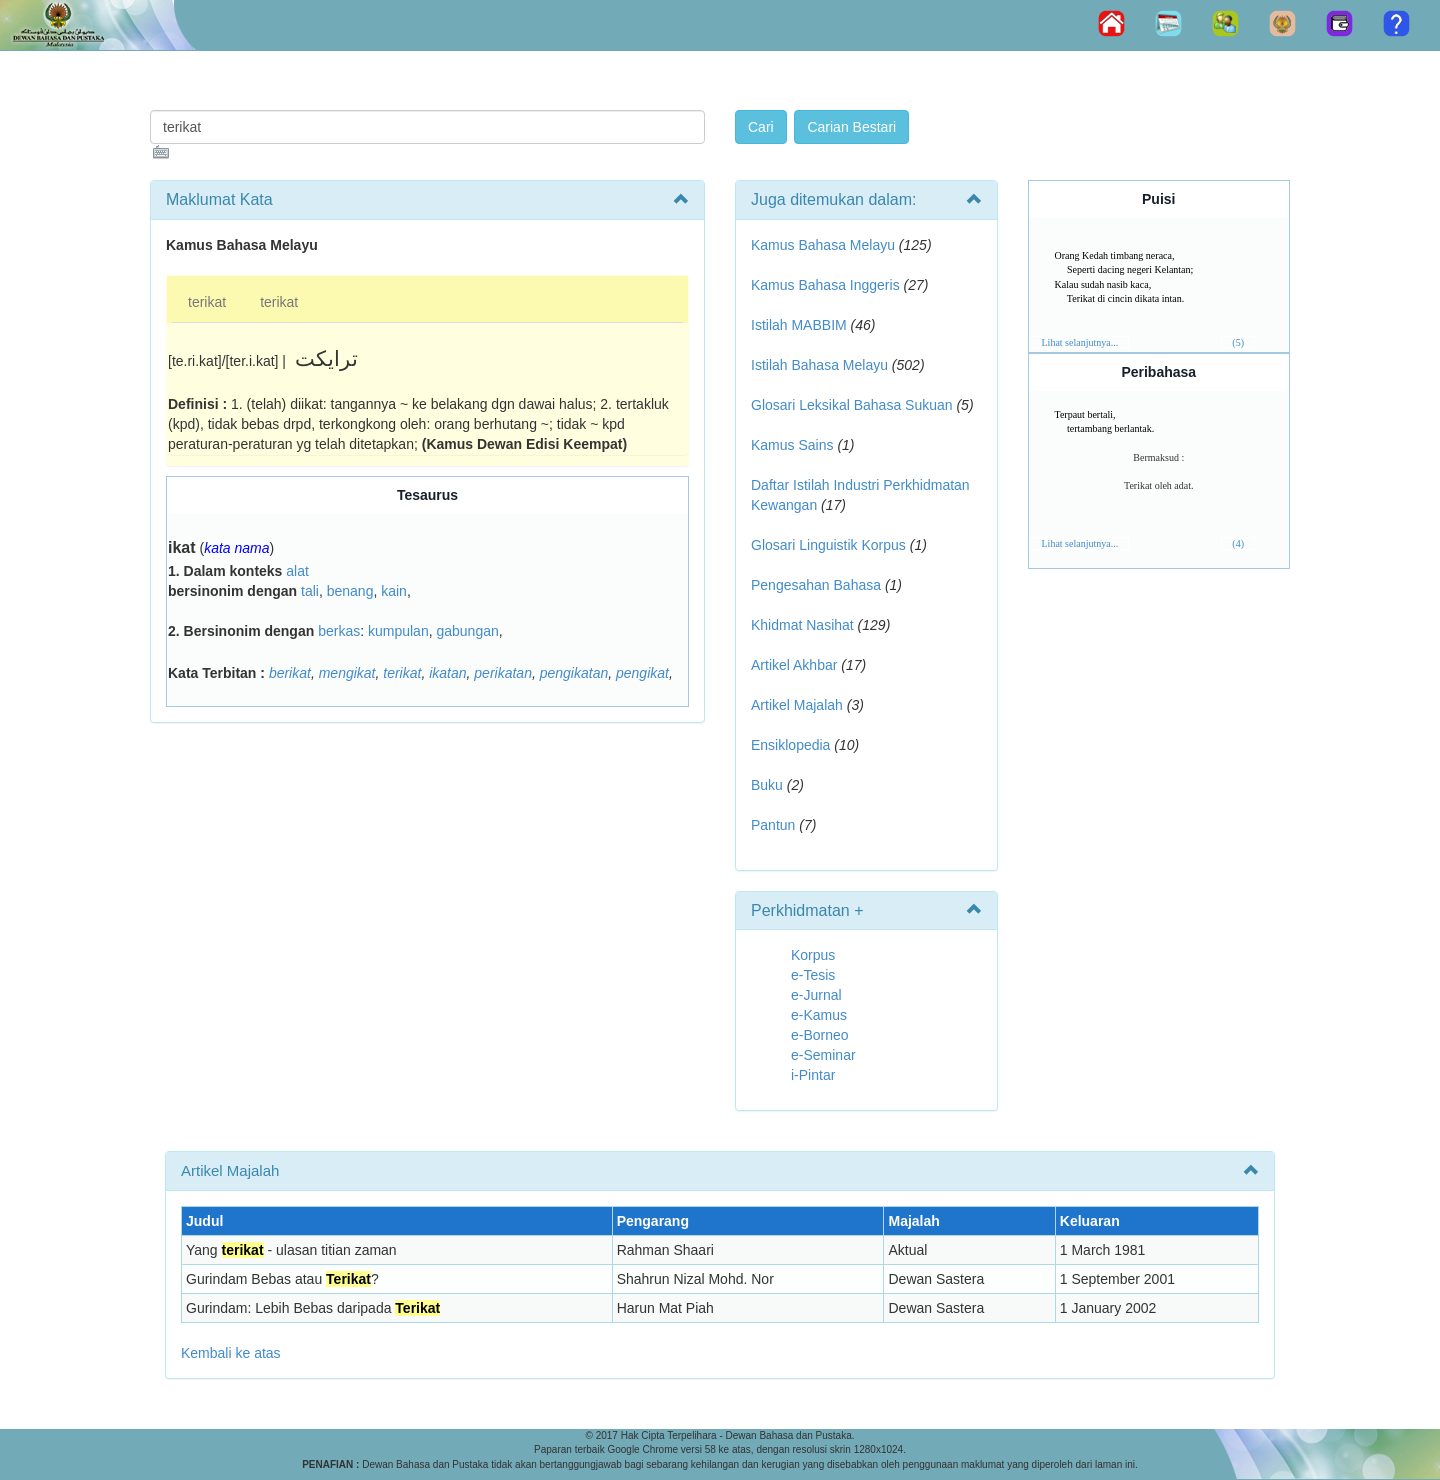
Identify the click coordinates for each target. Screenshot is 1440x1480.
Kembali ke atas (231, 1353)
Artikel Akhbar (794, 665)
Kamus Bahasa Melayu (825, 245)
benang (350, 591)
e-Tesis (813, 975)
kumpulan (398, 631)
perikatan (503, 673)
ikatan (447, 673)
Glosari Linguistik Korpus (828, 545)
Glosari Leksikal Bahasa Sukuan (852, 405)
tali (310, 591)
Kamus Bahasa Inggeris (825, 285)
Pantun (773, 825)
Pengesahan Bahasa (816, 585)
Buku (767, 785)
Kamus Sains (792, 445)
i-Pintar (813, 1075)
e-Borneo (820, 1035)
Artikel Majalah (797, 705)
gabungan (467, 631)
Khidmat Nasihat (802, 625)
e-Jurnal (816, 995)
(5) (1238, 342)
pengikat (642, 673)
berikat (290, 673)
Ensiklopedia (790, 745)
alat (297, 571)
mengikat (347, 673)
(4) (1238, 543)
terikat (207, 302)
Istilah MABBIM (799, 325)
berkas (339, 631)
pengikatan (574, 673)
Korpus (813, 955)
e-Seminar (823, 1055)
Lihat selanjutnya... (1080, 342)
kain (394, 591)
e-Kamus (819, 1015)
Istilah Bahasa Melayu (819, 365)
